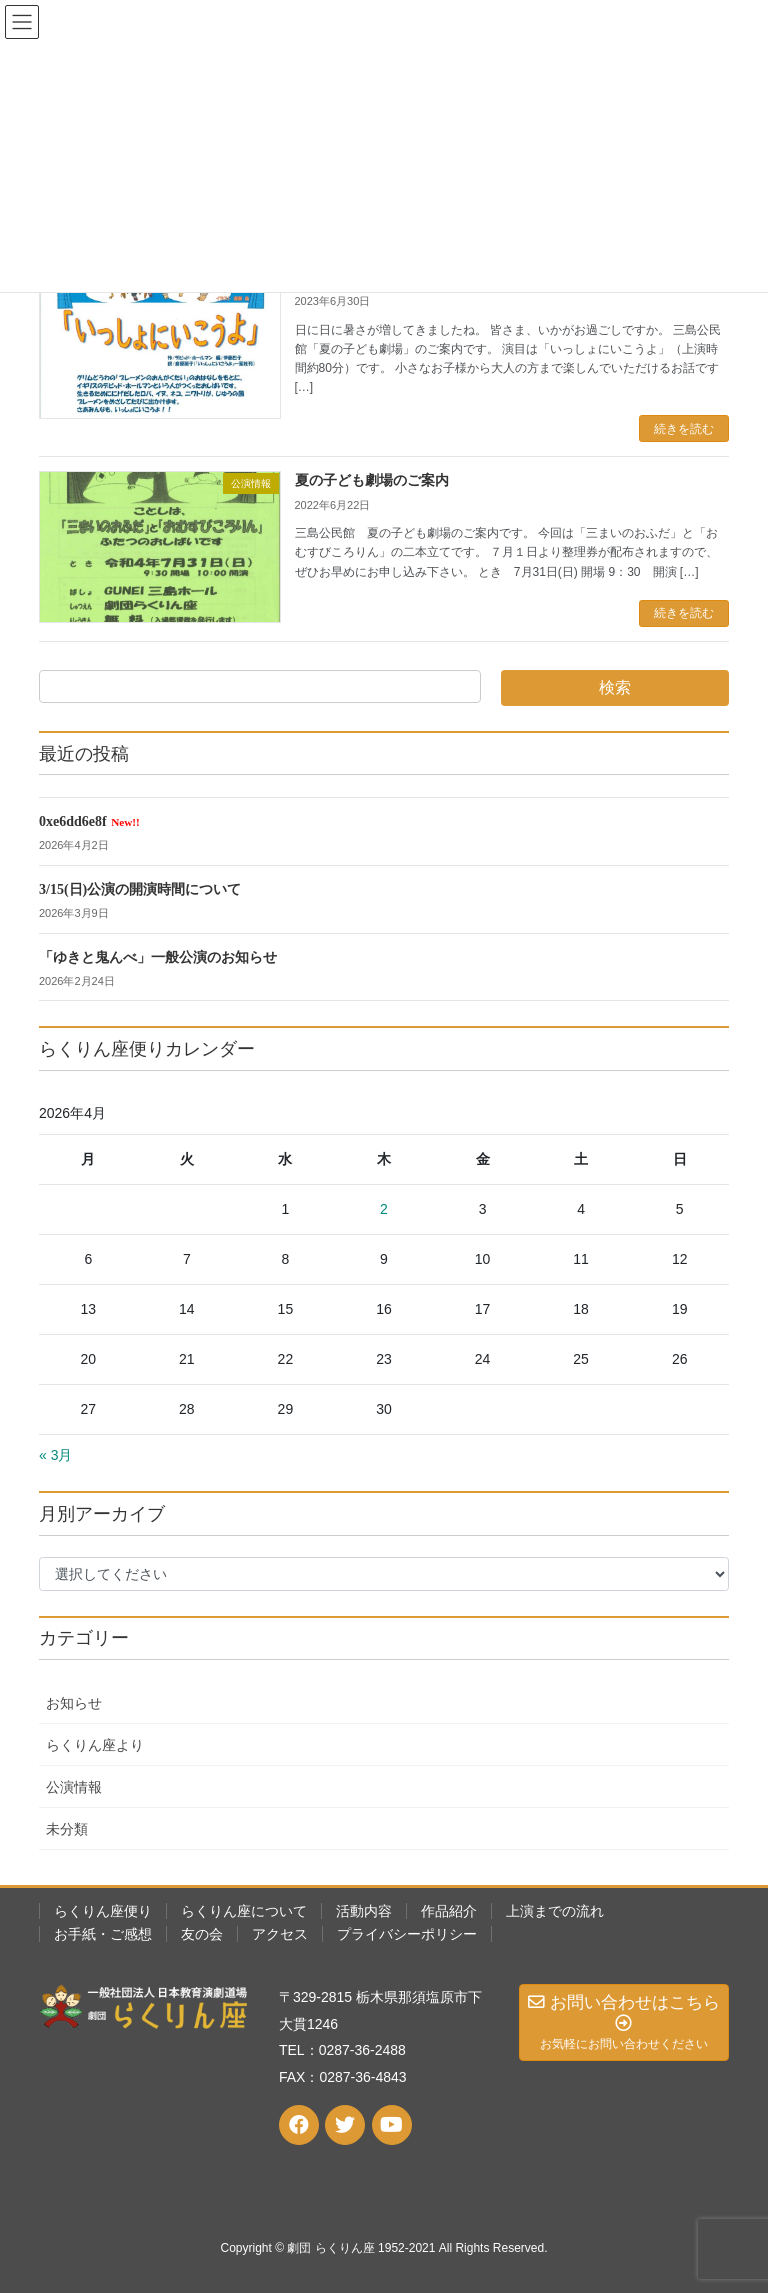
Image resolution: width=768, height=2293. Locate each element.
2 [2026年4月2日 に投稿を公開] (384, 1209)
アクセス (280, 1934)
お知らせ (74, 1703)
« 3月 (55, 1455)
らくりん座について (244, 1911)
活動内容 (364, 1911)
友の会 (202, 1934)
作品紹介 (449, 1911)
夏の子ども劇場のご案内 (372, 480)
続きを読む (684, 429)
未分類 (67, 1829)
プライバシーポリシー (407, 1934)
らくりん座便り (103, 1911)
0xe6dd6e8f (89, 821)
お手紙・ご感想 (103, 1934)
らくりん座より (95, 1745)
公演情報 (74, 1787)
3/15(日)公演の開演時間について (140, 889)
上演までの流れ (555, 1911)
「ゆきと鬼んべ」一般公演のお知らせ (158, 957)
